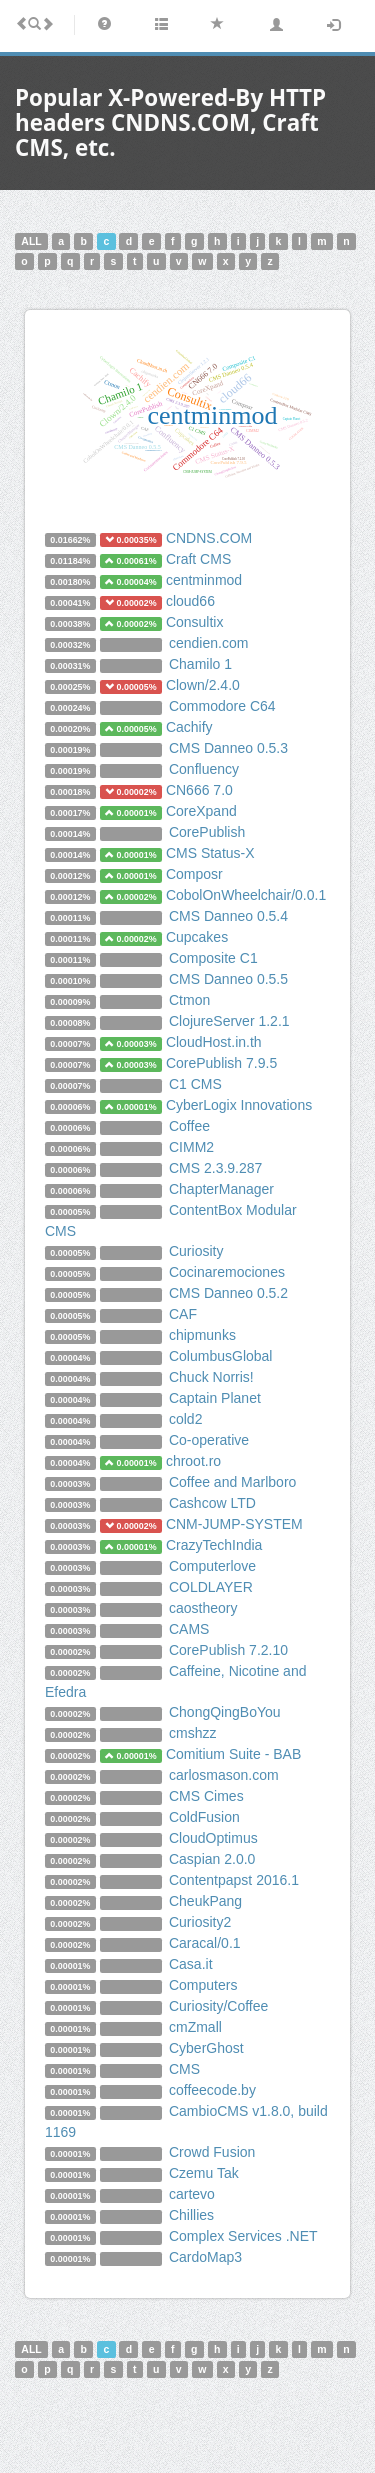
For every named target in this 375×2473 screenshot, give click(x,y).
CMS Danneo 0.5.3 (228, 748)
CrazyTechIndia (214, 1545)
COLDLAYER (211, 1587)
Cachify (189, 727)
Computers (203, 1985)
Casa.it (191, 1964)
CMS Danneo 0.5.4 (228, 916)
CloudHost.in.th (214, 1042)
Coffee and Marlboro (232, 1482)
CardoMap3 (205, 2257)
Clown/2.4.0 (203, 685)
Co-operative (209, 1440)
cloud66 (190, 601)
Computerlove (212, 1566)
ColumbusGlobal (221, 1356)
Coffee (189, 1126)
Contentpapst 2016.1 (234, 1880)
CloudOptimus (213, 1838)
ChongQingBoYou (225, 1712)
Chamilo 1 (200, 664)
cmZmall (195, 2027)
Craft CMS (198, 559)
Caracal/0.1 (205, 1943)
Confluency (204, 769)
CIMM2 (191, 1147)
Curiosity (196, 1251)
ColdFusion (204, 1817)
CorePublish (207, 832)
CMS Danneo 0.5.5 (228, 979)
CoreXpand (201, 811)
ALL (31, 241)
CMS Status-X (210, 853)
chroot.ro (193, 1461)
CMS (184, 2069)
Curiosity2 (200, 1922)
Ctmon (189, 1000)
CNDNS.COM (209, 538)
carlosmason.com (224, 1775)
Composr (194, 874)
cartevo (192, 2194)
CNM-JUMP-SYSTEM (234, 1524)
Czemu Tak (204, 2173)
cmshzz (192, 1733)
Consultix (195, 622)
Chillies (191, 2215)
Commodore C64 (222, 706)
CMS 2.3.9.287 (215, 1168)
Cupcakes (197, 937)
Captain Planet (215, 1398)
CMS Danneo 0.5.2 (228, 1293)
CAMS (189, 1629)
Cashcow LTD (212, 1503)
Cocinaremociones (227, 1272)
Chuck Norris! (211, 1377)
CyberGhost (206, 2048)
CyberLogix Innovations (239, 1105)
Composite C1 (213, 958)
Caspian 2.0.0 (212, 1859)
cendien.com (208, 643)
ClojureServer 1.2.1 (229, 1021)
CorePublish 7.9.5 (221, 1063)
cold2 (185, 1419)
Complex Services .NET (243, 2236)
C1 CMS (195, 1084)
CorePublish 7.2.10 (228, 1650)
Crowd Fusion (212, 2152)
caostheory (203, 1608)
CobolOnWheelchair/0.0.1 (246, 895)
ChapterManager (221, 1189)
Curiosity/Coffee (218, 2006)
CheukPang (205, 1901)
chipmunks (202, 1335)
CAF (183, 1314)
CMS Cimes (206, 1796)
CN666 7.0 (199, 790)
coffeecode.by (212, 2090)
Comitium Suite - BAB (233, 1754)
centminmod (204, 580)
